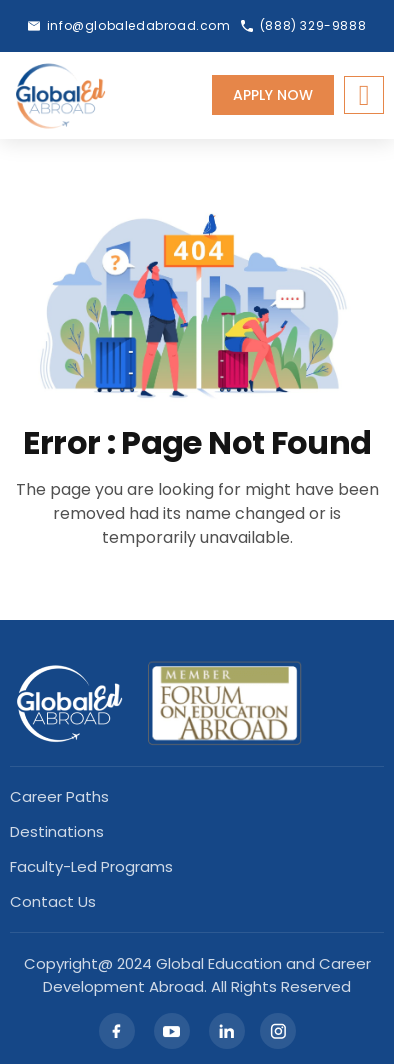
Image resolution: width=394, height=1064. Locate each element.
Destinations (57, 832)
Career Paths (59, 797)
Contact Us (53, 902)
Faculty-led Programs (91, 867)
